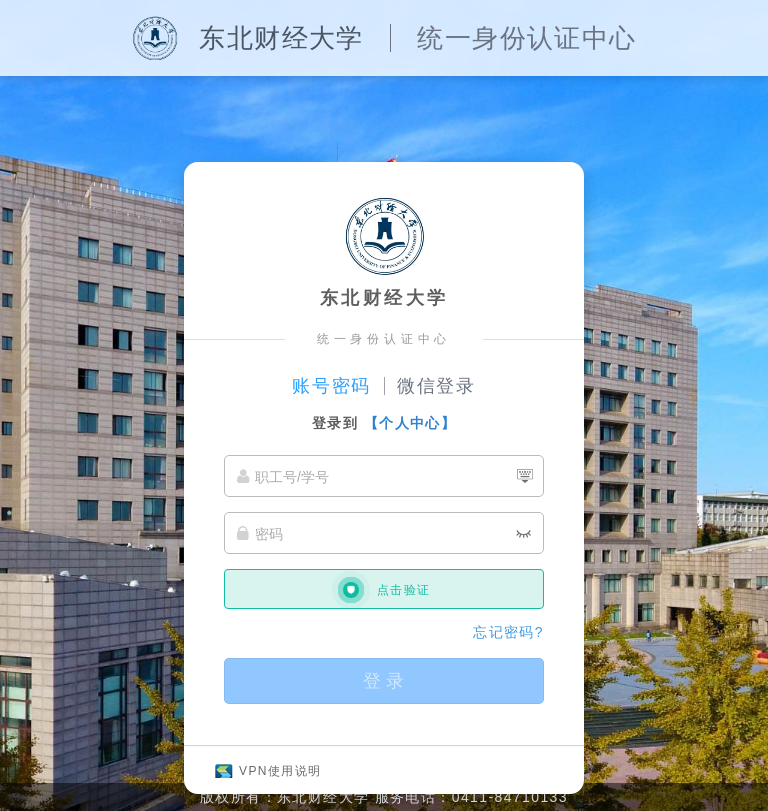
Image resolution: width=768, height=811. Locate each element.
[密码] (384, 533)
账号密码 (331, 386)
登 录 (383, 681)
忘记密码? (508, 632)
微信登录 (436, 386)
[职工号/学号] (384, 476)
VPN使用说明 (280, 771)
